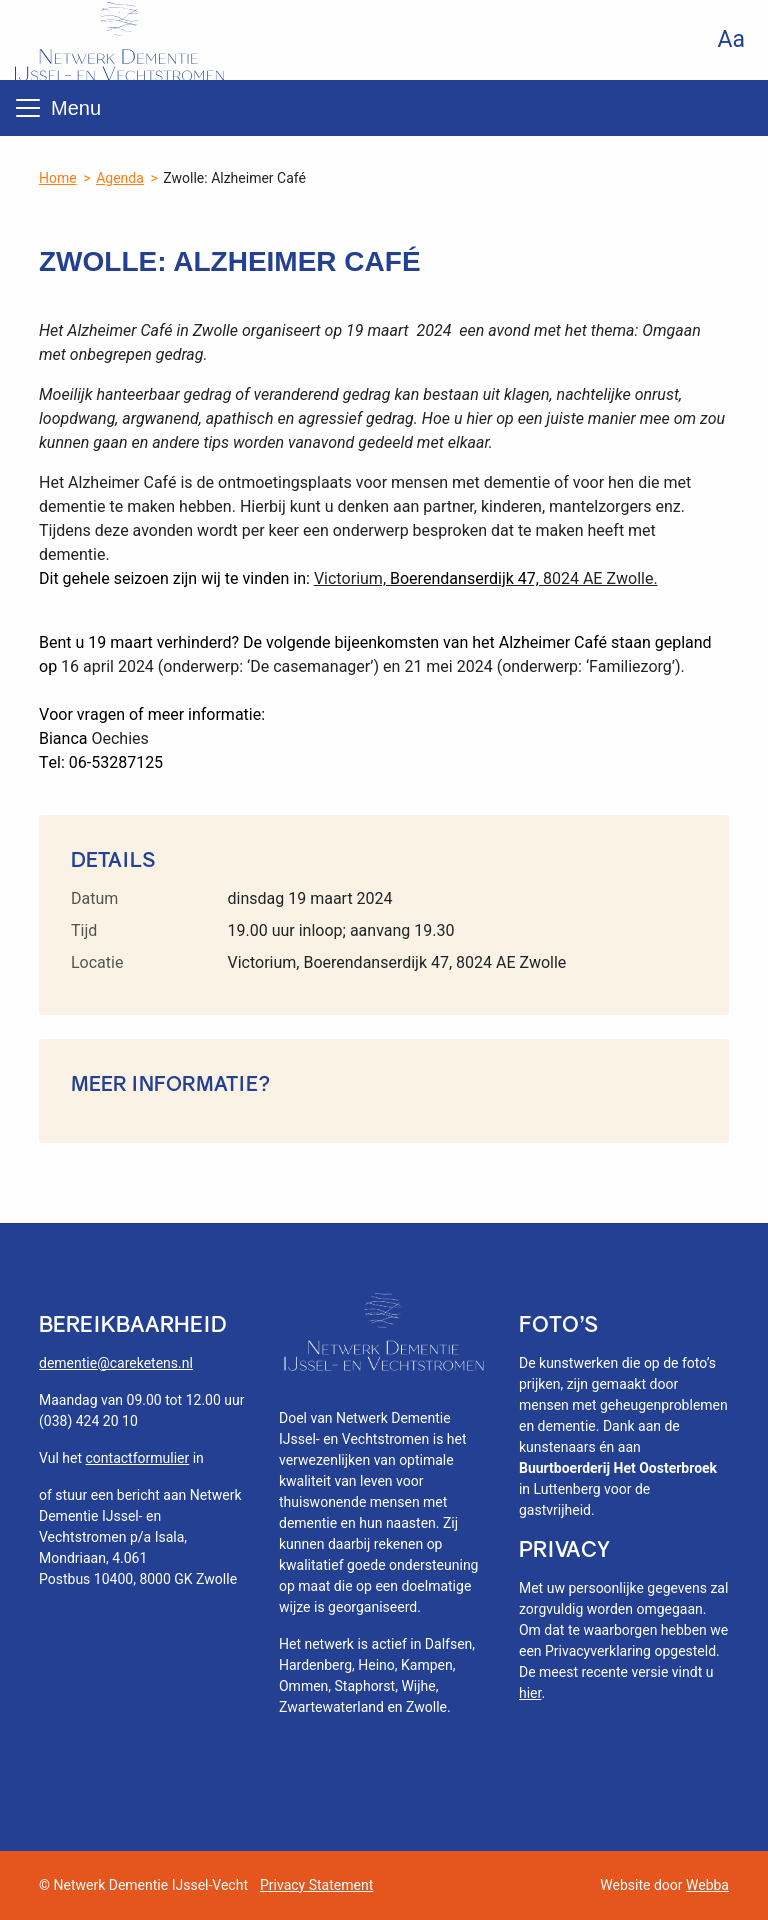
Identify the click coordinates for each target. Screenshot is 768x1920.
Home (58, 178)
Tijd (84, 930)
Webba (707, 1885)
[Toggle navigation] (28, 108)
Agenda (120, 178)
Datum (94, 898)
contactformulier (138, 1458)
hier (530, 1693)
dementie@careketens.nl (116, 1363)
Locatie (97, 962)
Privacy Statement (316, 1885)
